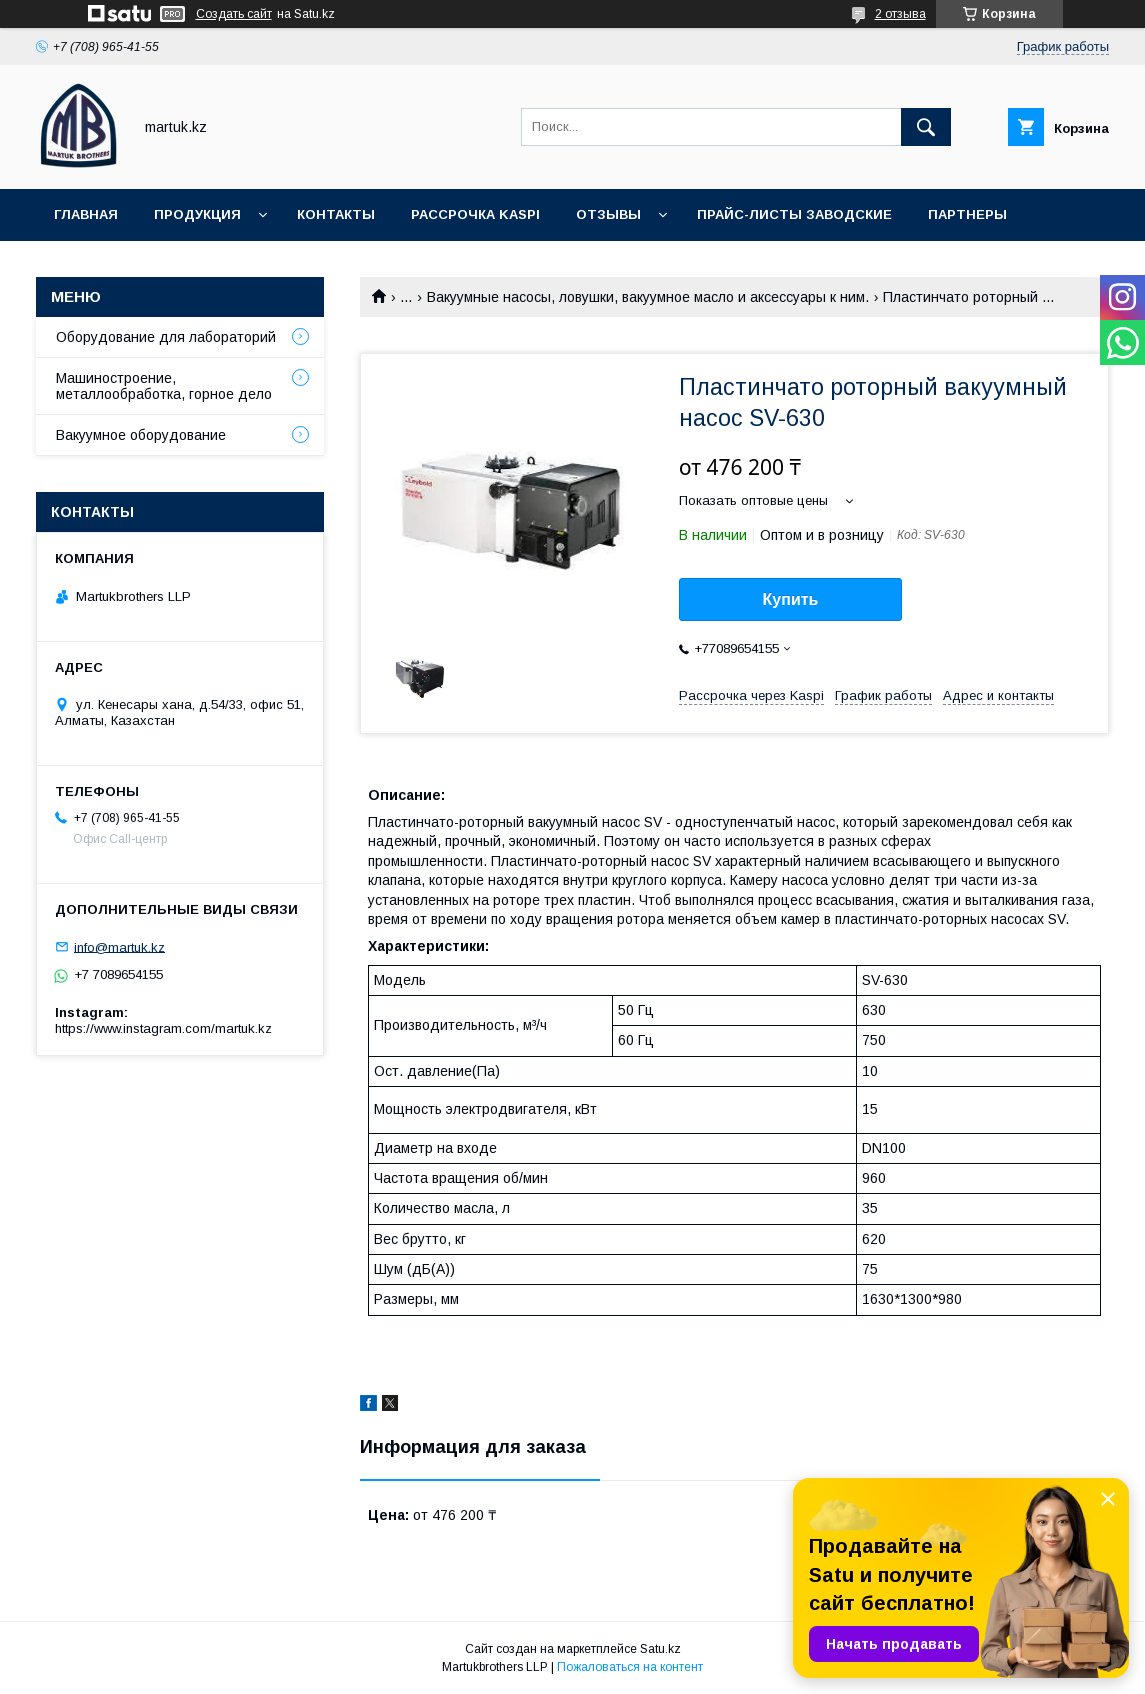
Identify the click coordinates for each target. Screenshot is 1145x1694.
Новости (89, 266)
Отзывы (608, 214)
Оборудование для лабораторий (166, 337)
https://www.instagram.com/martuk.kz (163, 1028)
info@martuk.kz (119, 946)
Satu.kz (660, 1649)
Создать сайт (234, 14)
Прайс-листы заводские (794, 214)
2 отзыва (900, 14)
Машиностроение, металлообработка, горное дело (164, 386)
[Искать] (926, 127)
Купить (791, 599)
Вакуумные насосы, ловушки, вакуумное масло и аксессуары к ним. (648, 297)
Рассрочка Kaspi (475, 214)
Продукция (197, 214)
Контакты (336, 214)
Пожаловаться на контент (630, 1667)
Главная (86, 214)
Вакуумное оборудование (141, 435)
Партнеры (967, 214)
